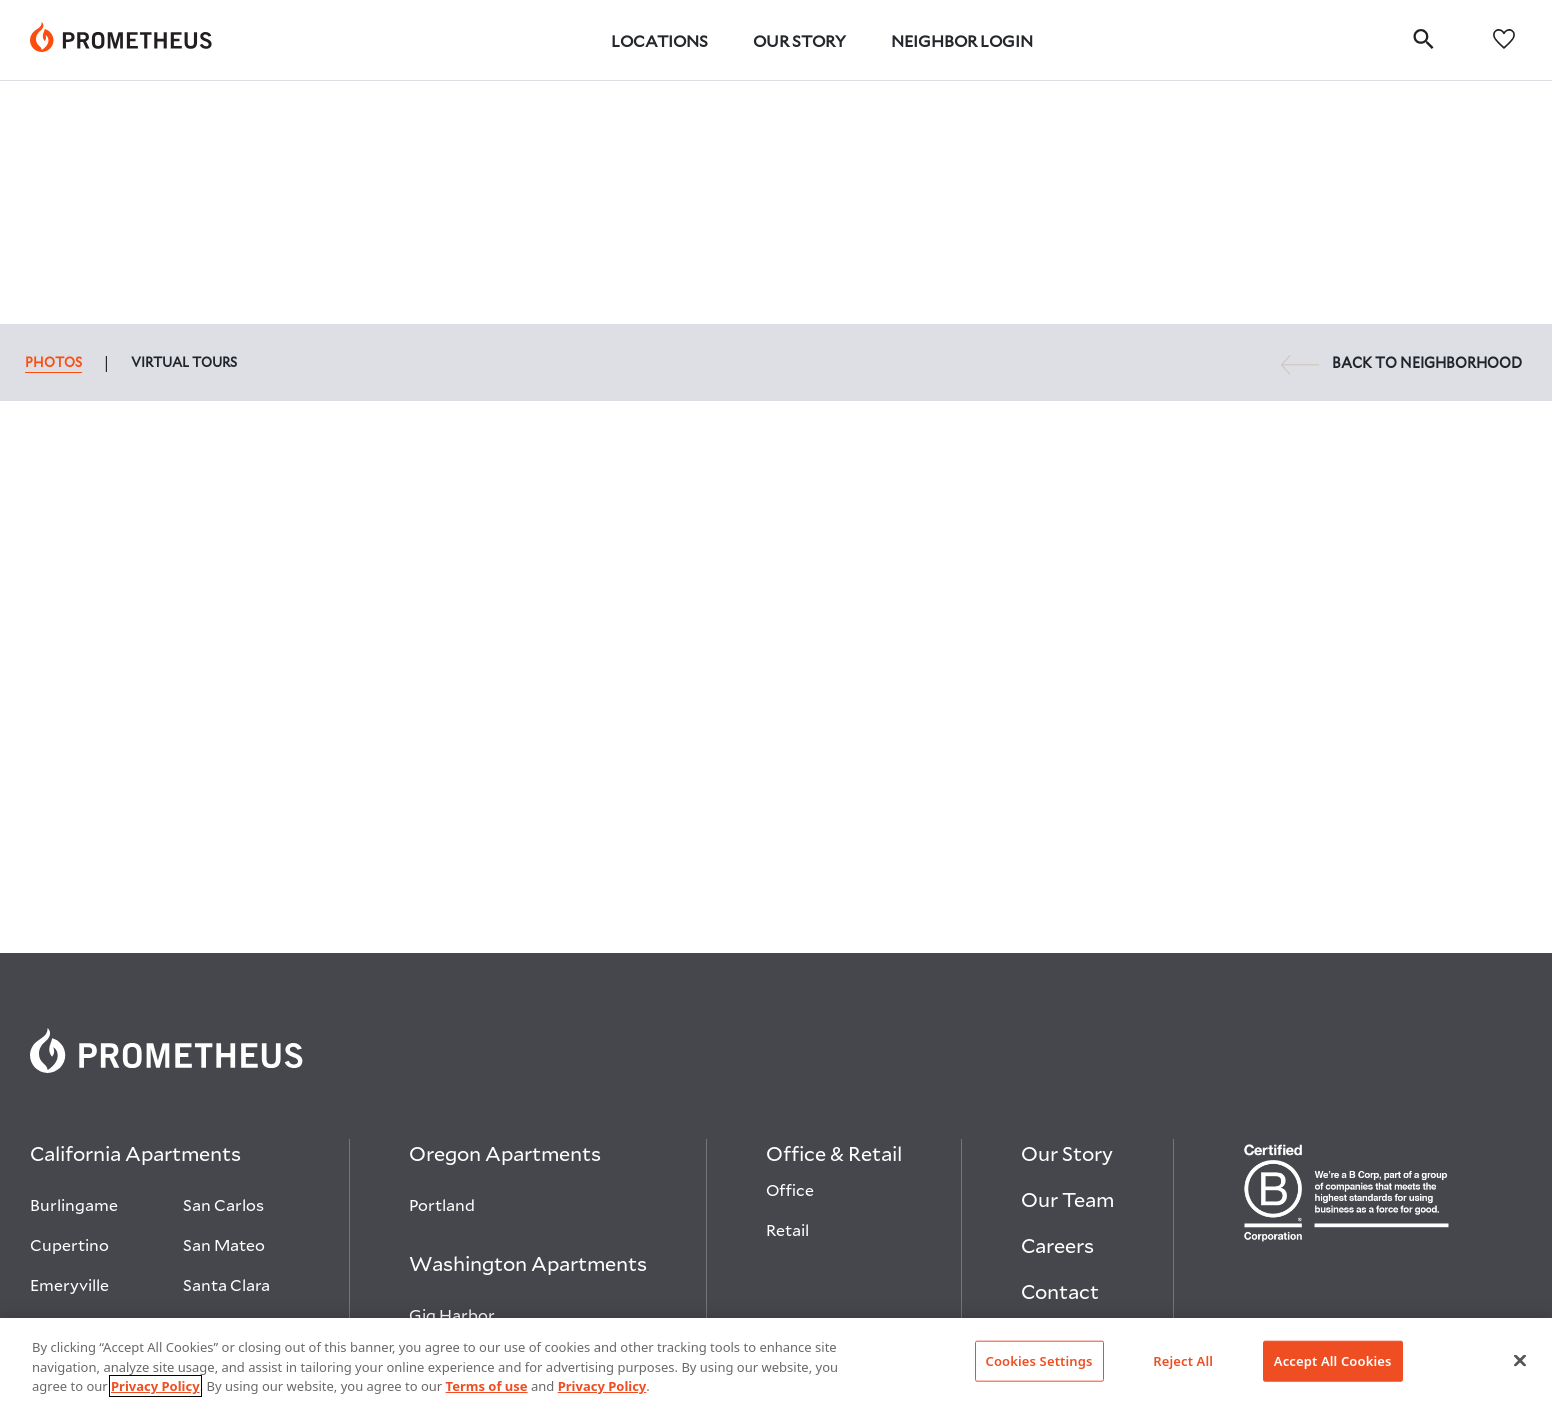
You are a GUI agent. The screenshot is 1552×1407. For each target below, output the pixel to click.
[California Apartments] (135, 915)
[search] (1423, 38)
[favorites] (1504, 37)
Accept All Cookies (1333, 1360)
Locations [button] (659, 40)
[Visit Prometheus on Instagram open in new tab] (1302, 1154)
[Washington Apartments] (528, 1025)
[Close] (1520, 1360)
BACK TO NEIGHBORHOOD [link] (1401, 119)
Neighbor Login (962, 40)
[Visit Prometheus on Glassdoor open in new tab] (1349, 1154)
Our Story (799, 40)
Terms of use (487, 1386)
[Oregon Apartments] (505, 915)
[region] (776, 1362)
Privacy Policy (155, 1386)
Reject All (1183, 1360)
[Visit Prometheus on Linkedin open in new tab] (1252, 1154)
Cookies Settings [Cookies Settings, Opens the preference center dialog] (1039, 1360)
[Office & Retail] (834, 915)
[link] (121, 40)
